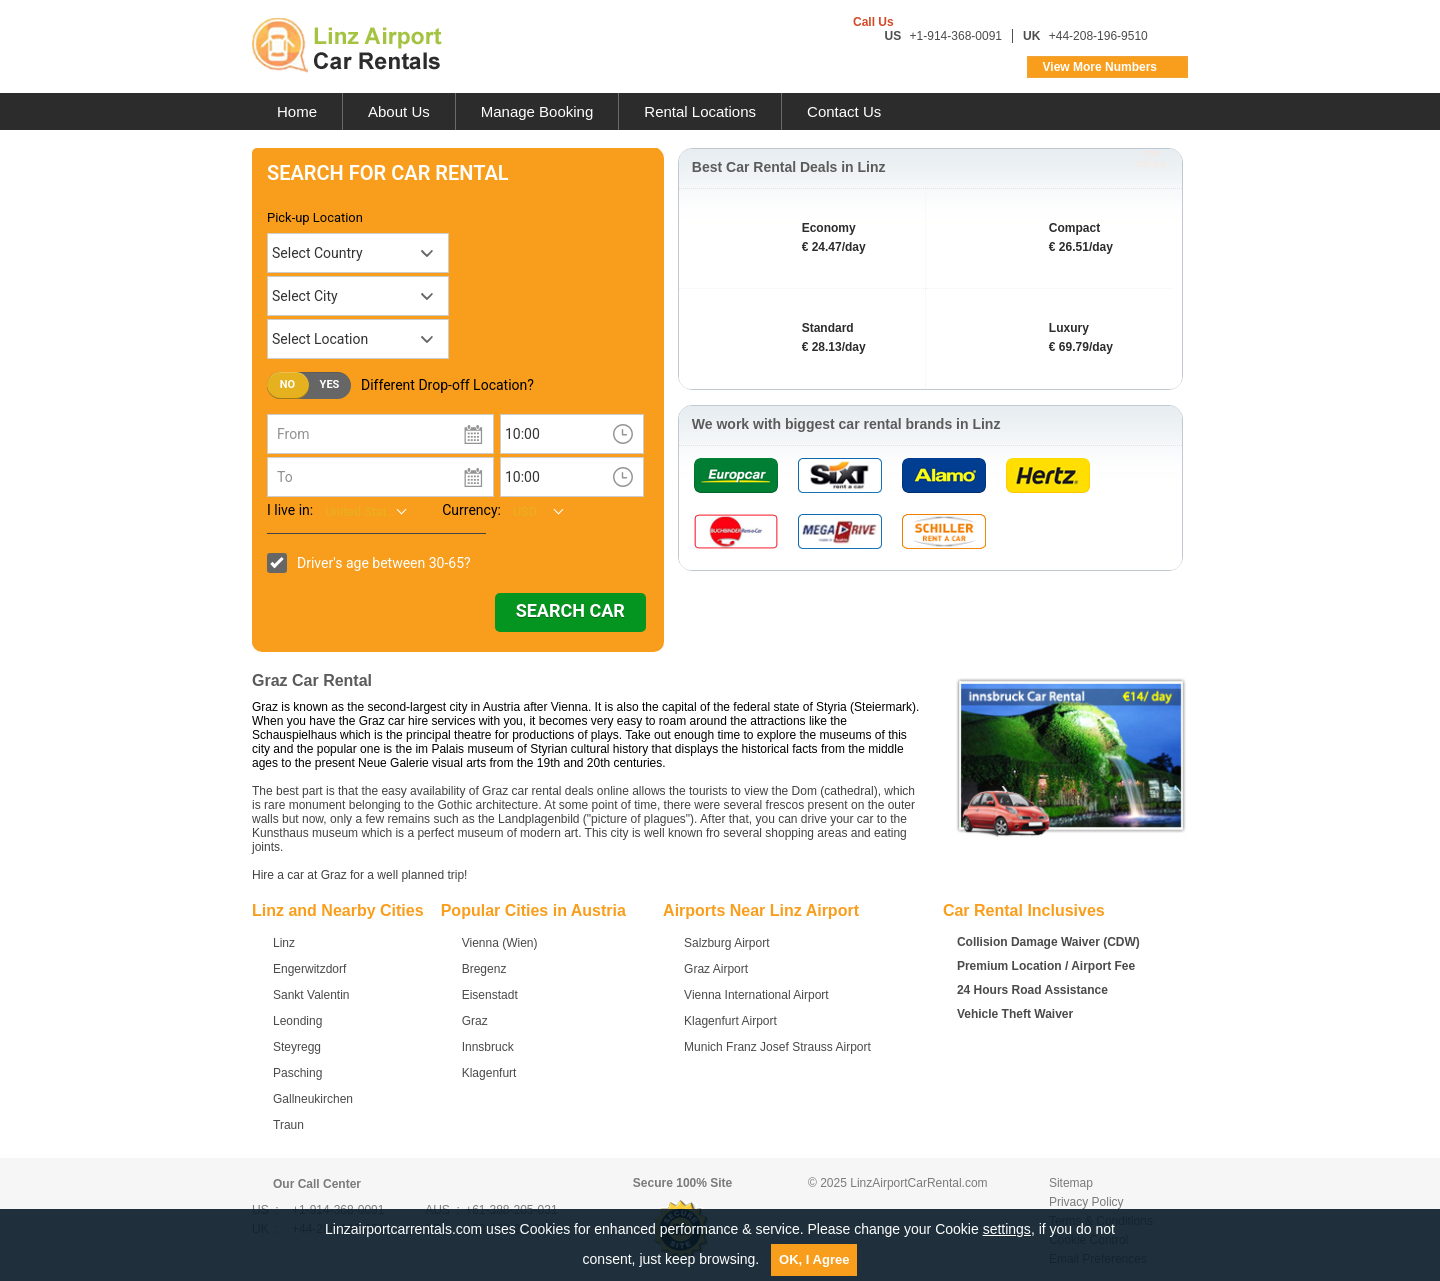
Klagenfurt (489, 1073)
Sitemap (1071, 1183)
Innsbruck (488, 1047)
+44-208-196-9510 (1098, 36)
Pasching (297, 1073)
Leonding (297, 1021)
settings (1007, 1229)
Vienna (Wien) (500, 943)
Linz (284, 943)
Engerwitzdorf (309, 969)
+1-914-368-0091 (956, 36)
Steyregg (297, 1047)
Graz (475, 1021)
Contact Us (844, 111)
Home (297, 111)
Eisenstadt (490, 995)
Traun (288, 1125)
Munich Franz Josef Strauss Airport (777, 1047)
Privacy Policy (1086, 1202)
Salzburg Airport (726, 943)
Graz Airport (716, 969)
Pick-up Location (315, 217)
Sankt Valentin (311, 995)
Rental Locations (700, 111)
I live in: (290, 510)
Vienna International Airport (756, 995)
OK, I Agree (814, 1259)
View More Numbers (1100, 67)
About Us (399, 111)
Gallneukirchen (313, 1099)
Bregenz (484, 969)
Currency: (471, 510)
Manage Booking (537, 111)
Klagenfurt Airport (730, 1021)
